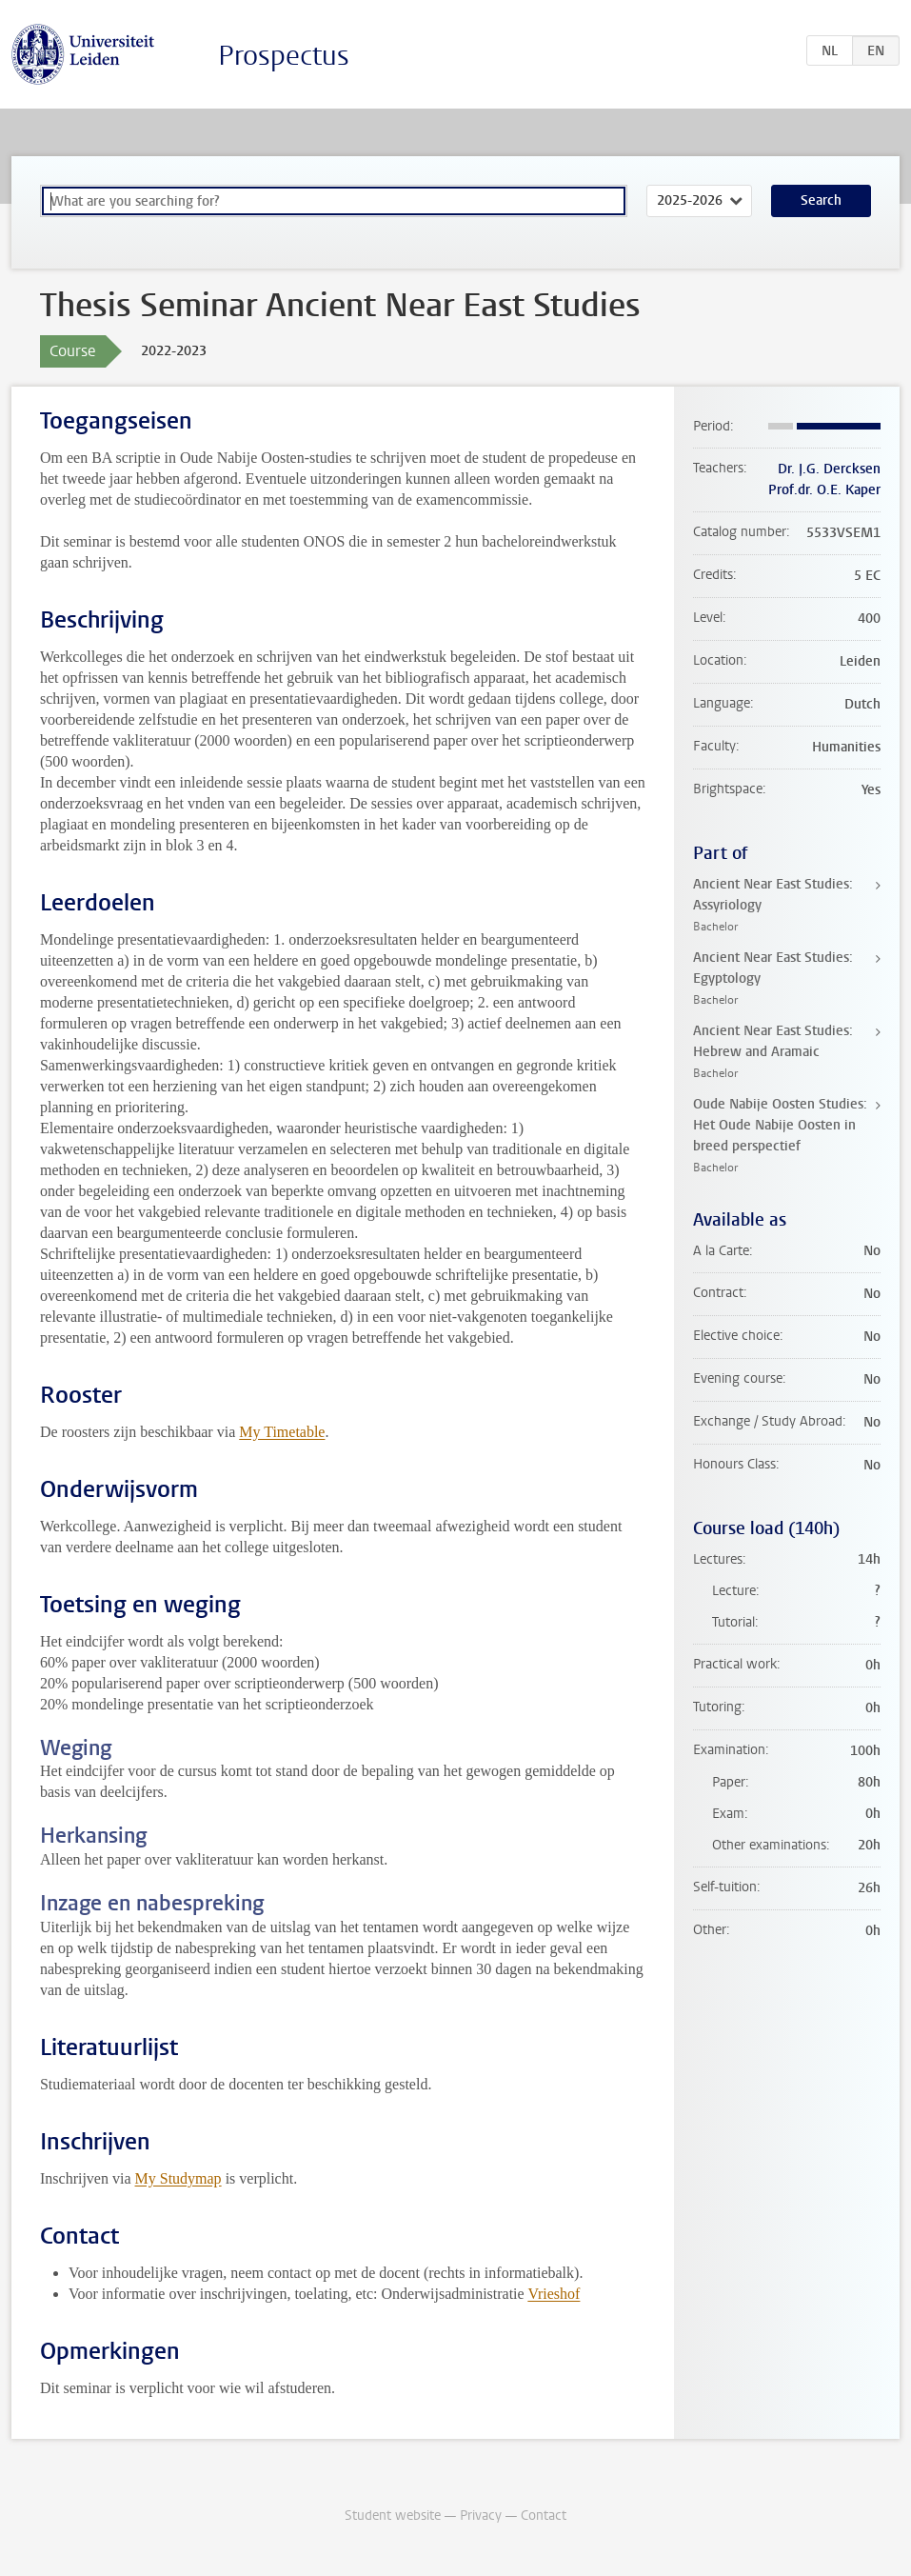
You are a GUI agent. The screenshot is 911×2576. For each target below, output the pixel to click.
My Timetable (282, 1432)
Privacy (481, 2515)
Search (821, 200)
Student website (393, 2515)
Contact (543, 2515)
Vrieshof (553, 2294)
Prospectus (283, 55)
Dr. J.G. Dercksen (829, 469)
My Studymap (178, 2178)
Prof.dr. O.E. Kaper (824, 490)
